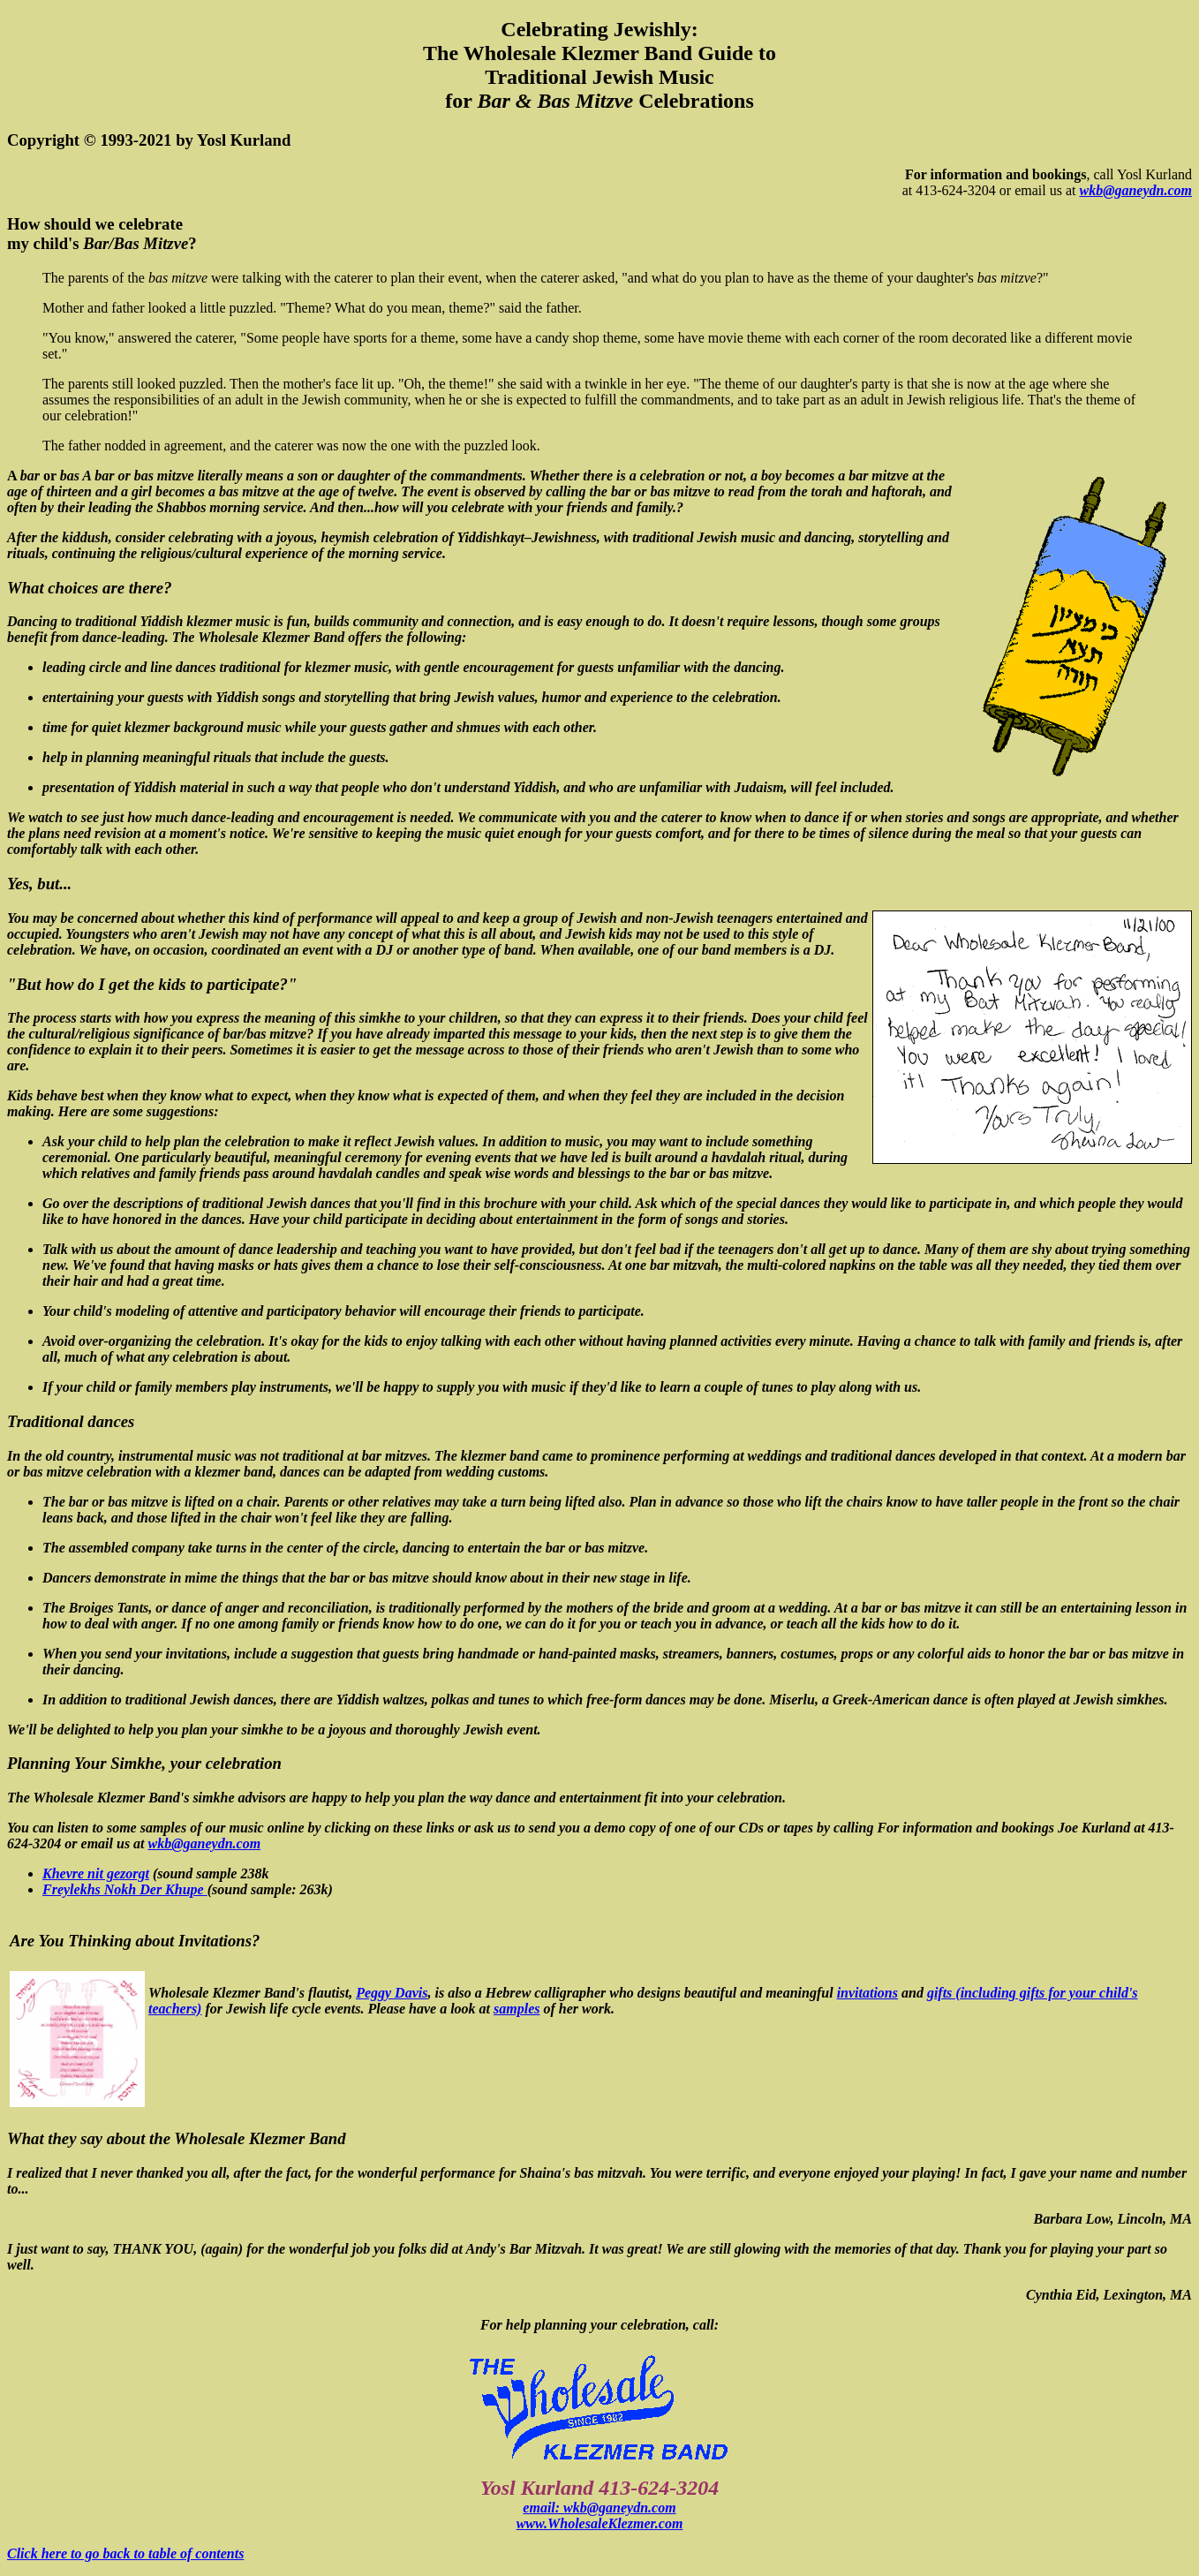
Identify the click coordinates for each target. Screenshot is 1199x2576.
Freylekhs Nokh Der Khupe (124, 1889)
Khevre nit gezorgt (95, 1873)
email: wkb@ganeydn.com (599, 2507)
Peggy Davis (391, 1992)
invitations (867, 1992)
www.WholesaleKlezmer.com (600, 2523)
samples (516, 2008)
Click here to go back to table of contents (125, 2553)
